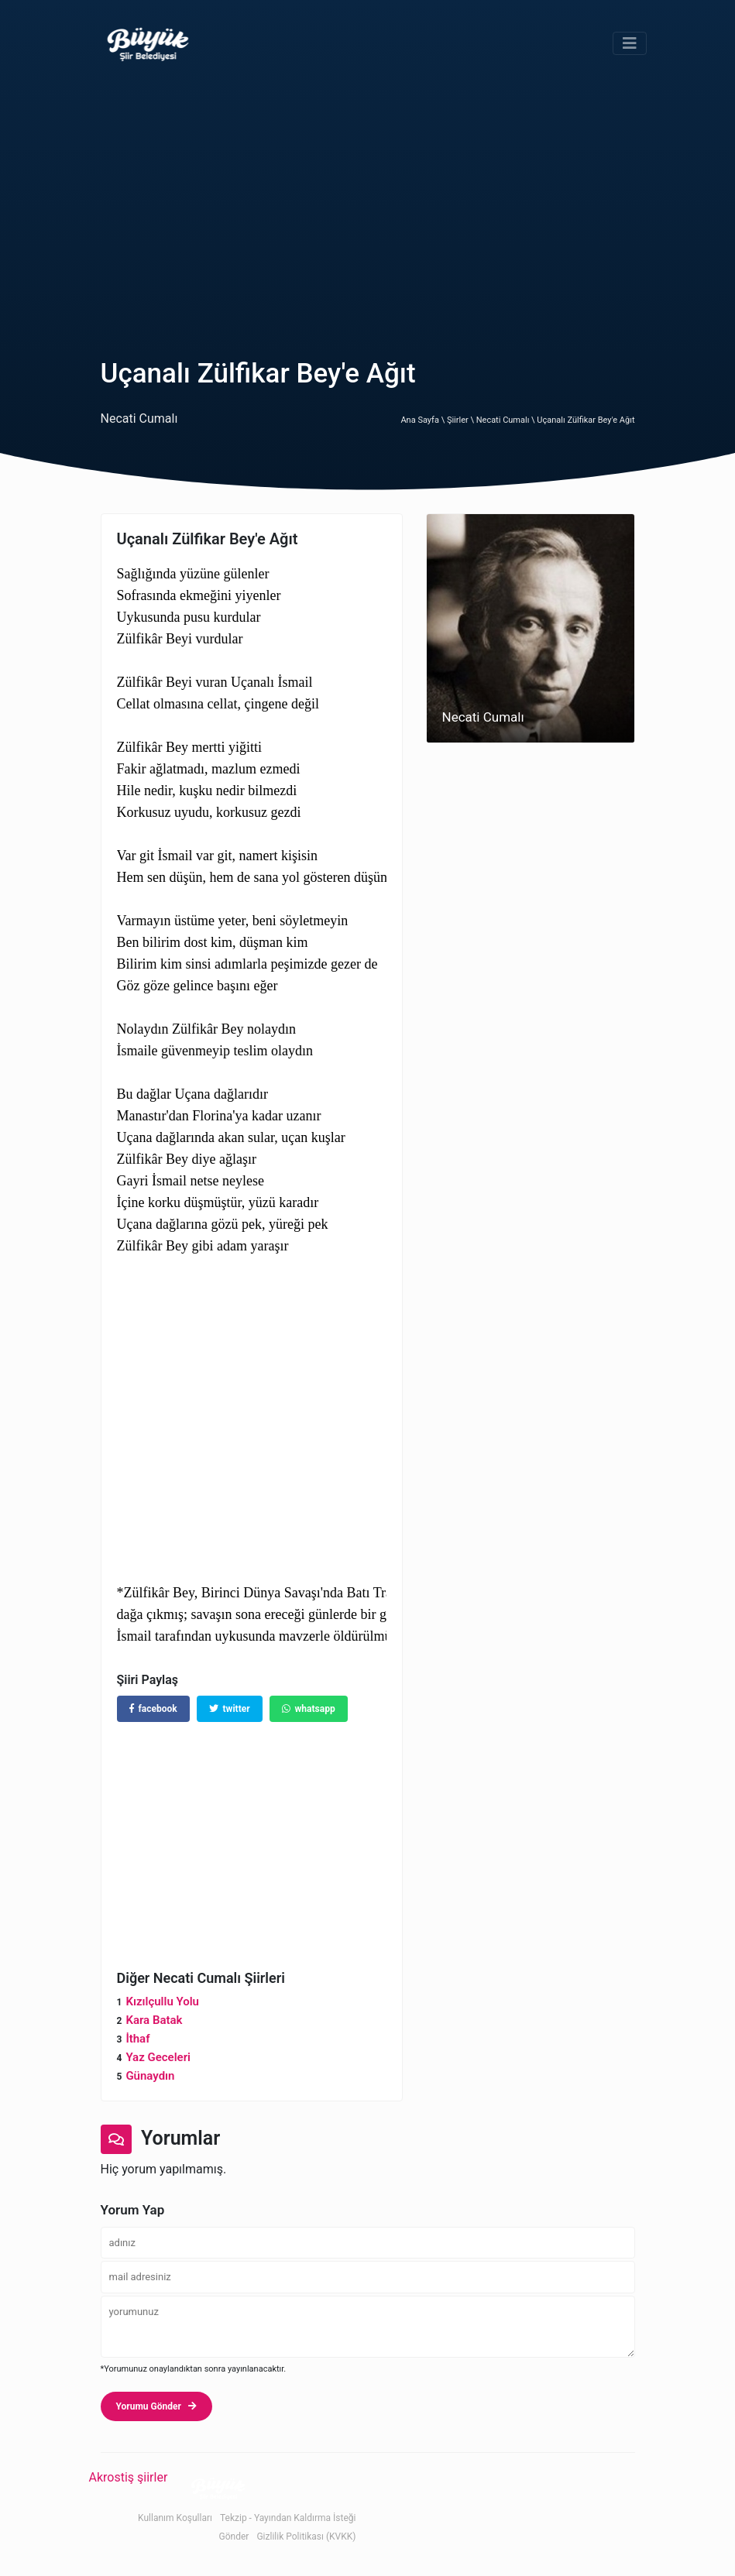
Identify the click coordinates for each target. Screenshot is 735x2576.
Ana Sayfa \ (423, 420)
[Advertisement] (367, 202)
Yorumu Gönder (156, 2406)
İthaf (137, 2039)
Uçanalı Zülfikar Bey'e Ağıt (585, 420)
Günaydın (149, 2076)
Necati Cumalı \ (507, 420)
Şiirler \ (461, 420)
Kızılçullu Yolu (162, 2001)
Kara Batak (153, 2020)
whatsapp (308, 1708)
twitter (229, 1708)
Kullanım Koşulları (175, 2518)
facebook (153, 1708)
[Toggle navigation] (630, 43)
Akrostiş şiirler (128, 2477)
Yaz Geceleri (158, 2057)
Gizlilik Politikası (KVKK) (305, 2536)
